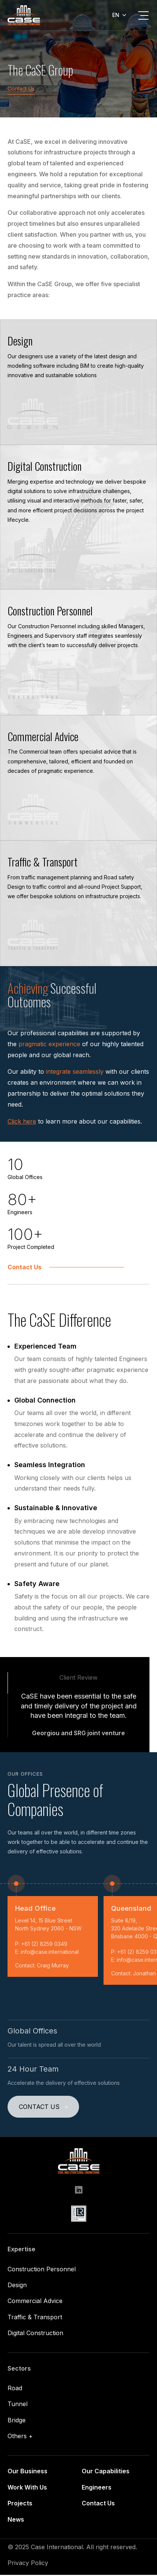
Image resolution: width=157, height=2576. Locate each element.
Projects (20, 2504)
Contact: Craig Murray (42, 1966)
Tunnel (17, 2405)
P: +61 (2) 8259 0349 (41, 1945)
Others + (20, 2437)
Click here (22, 1122)
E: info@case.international (47, 1953)
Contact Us (21, 88)
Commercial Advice (35, 2302)
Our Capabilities (106, 2472)
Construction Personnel (42, 2270)
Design (17, 2286)
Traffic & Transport (35, 2318)
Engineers (96, 2488)
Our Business (27, 2472)
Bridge (17, 2421)
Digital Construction (35, 2334)
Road (15, 2389)
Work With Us (27, 2488)
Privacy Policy (28, 2564)
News (16, 2520)
